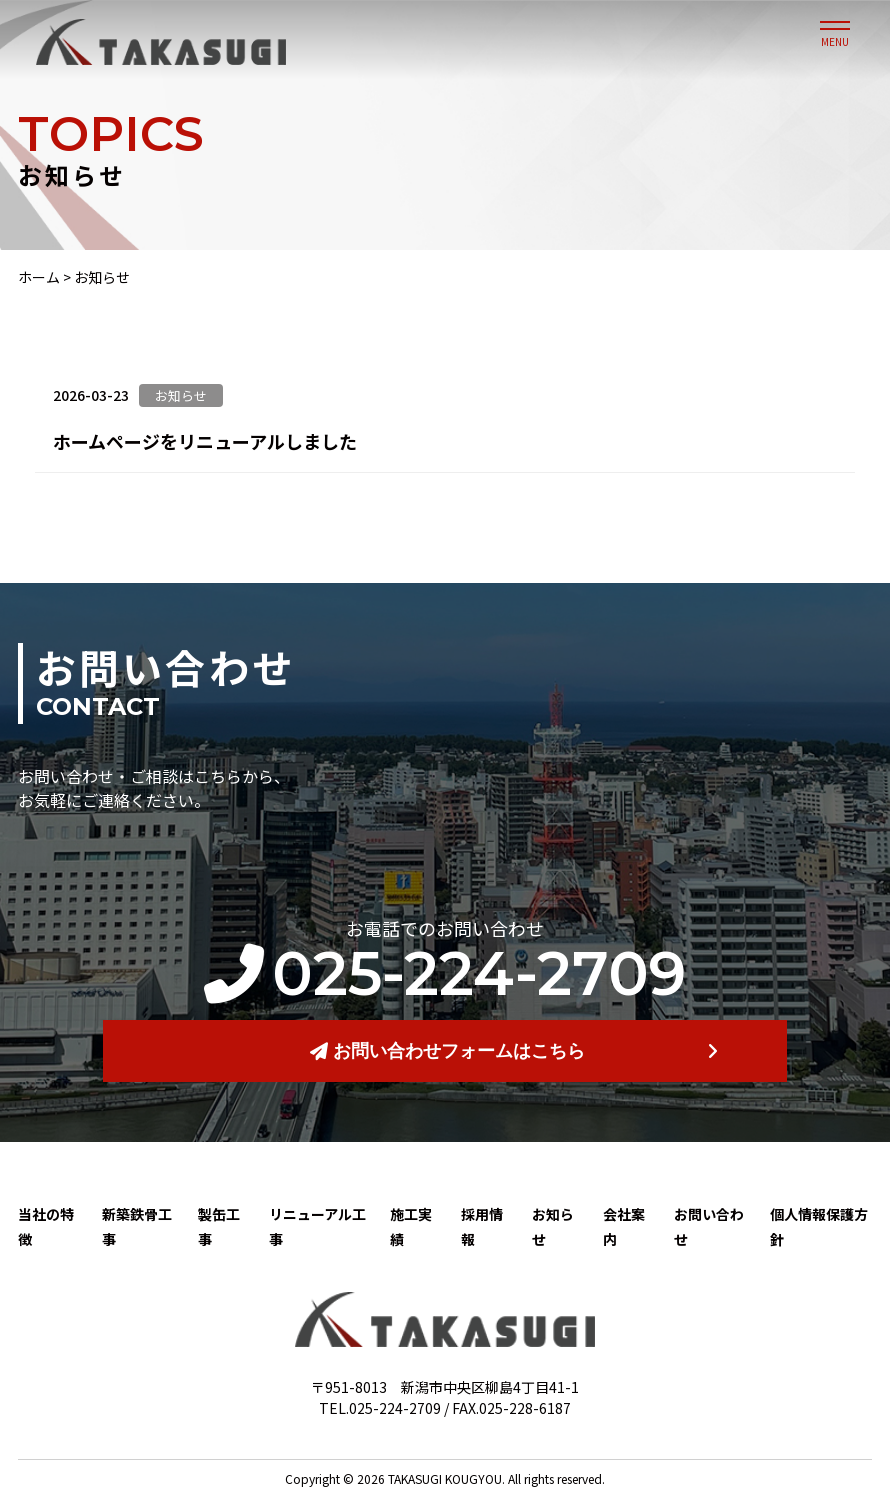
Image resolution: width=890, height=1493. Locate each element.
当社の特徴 (46, 1226)
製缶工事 (219, 1226)
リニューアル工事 (317, 1226)
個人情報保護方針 (819, 1226)
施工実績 (411, 1226)
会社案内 (624, 1226)
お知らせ (553, 1226)
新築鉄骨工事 (137, 1226)
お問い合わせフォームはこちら (447, 1051)
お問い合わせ (709, 1226)
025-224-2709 (445, 974)
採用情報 (482, 1226)
